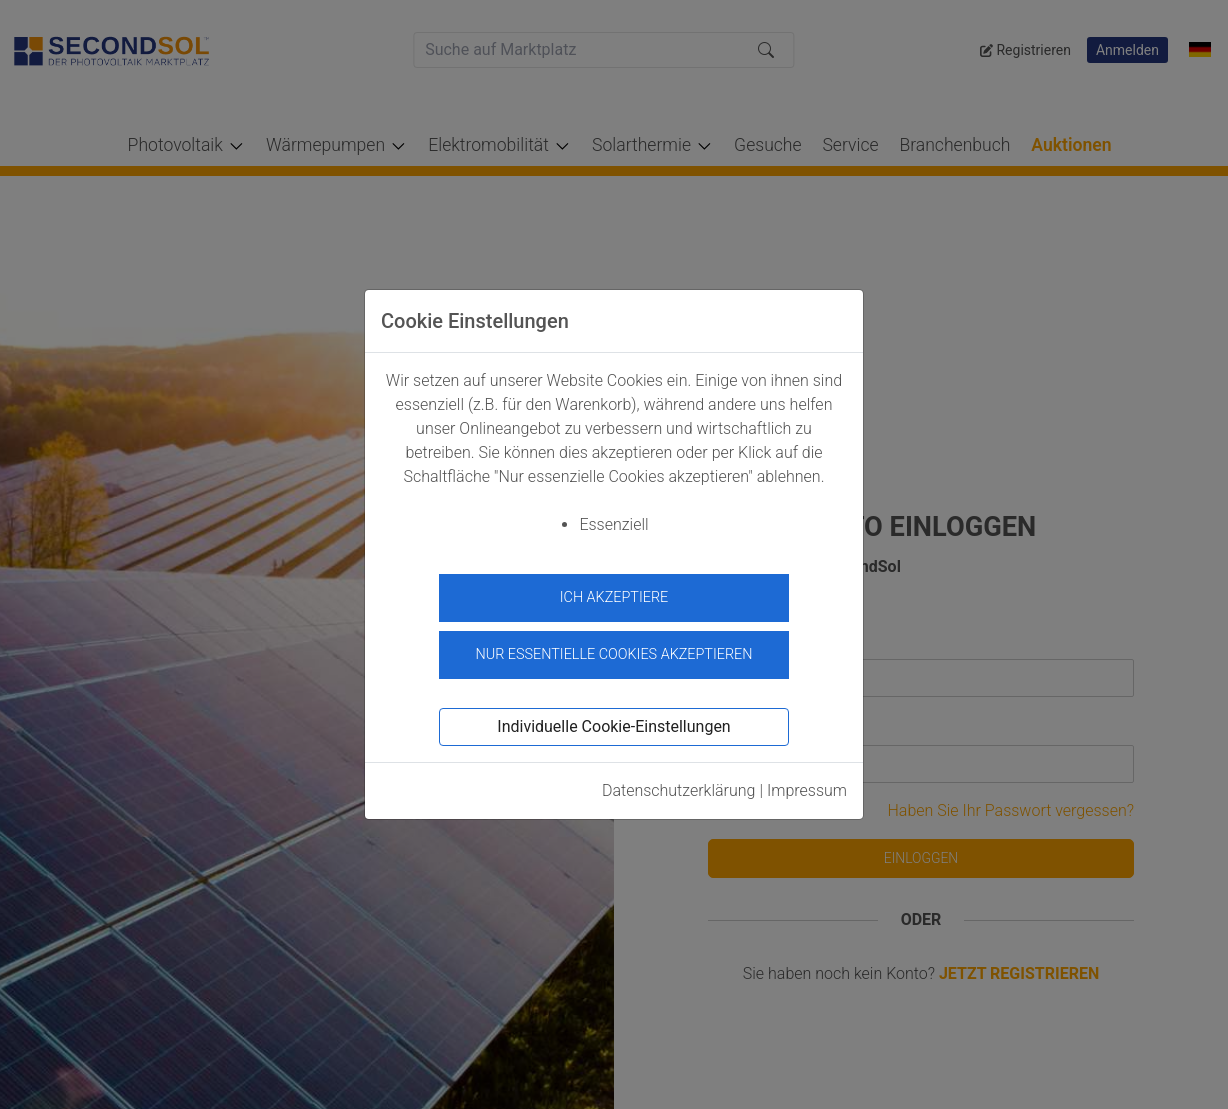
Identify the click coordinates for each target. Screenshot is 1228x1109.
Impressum (807, 785)
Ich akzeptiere (614, 597)
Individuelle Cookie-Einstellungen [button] (613, 721)
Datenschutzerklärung (679, 785)
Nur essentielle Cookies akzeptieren (613, 650)
